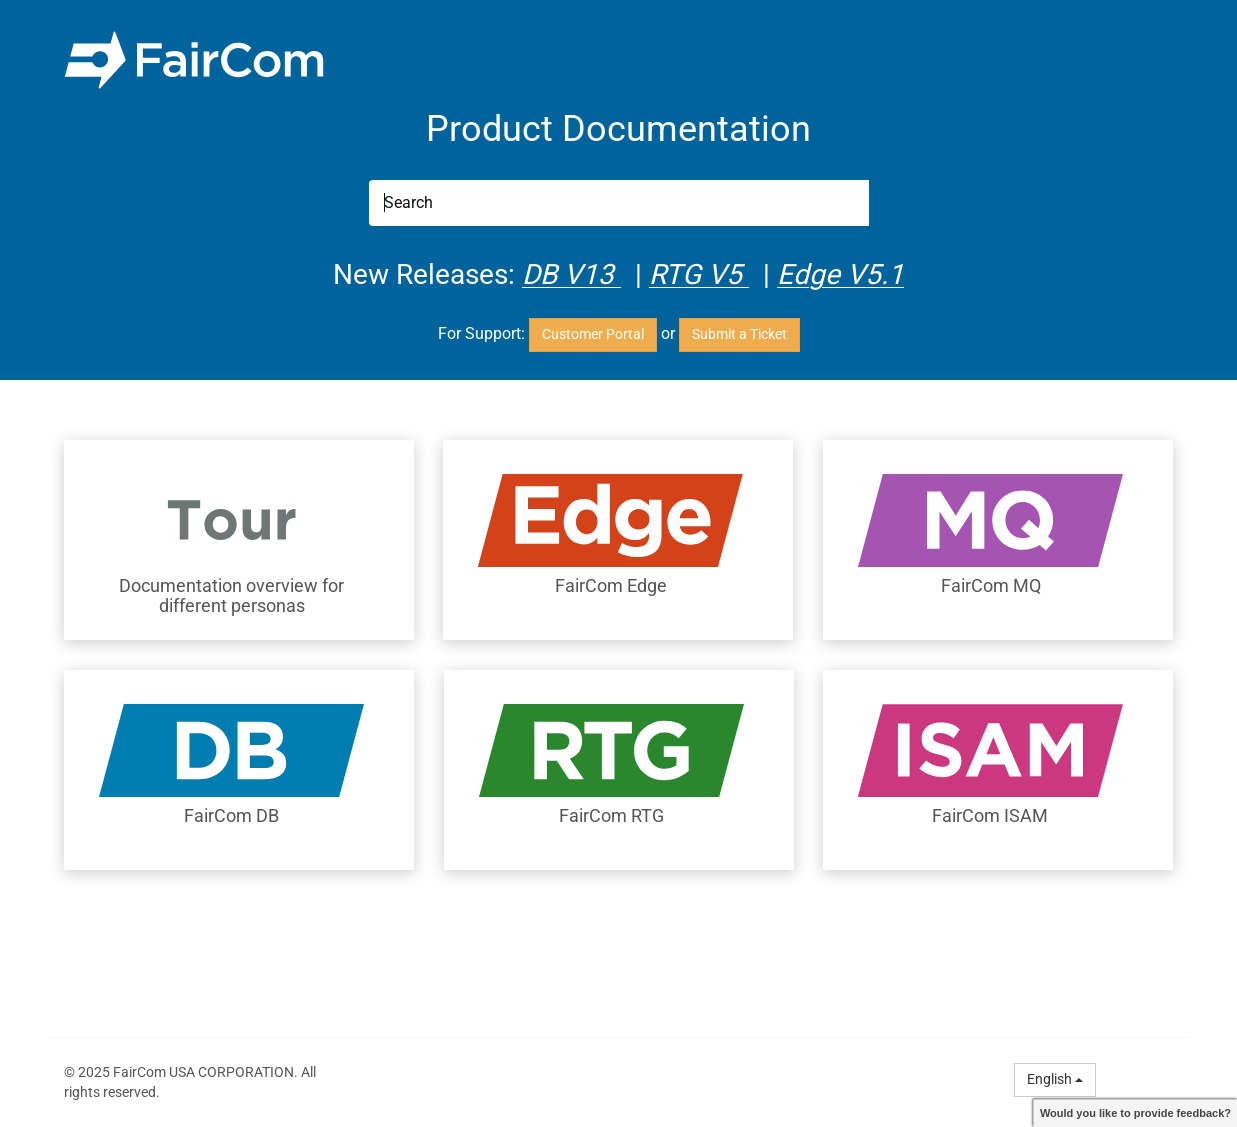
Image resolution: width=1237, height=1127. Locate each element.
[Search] (619, 203)
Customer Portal (593, 334)
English (1055, 1079)
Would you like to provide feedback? (1135, 1113)
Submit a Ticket (739, 334)
